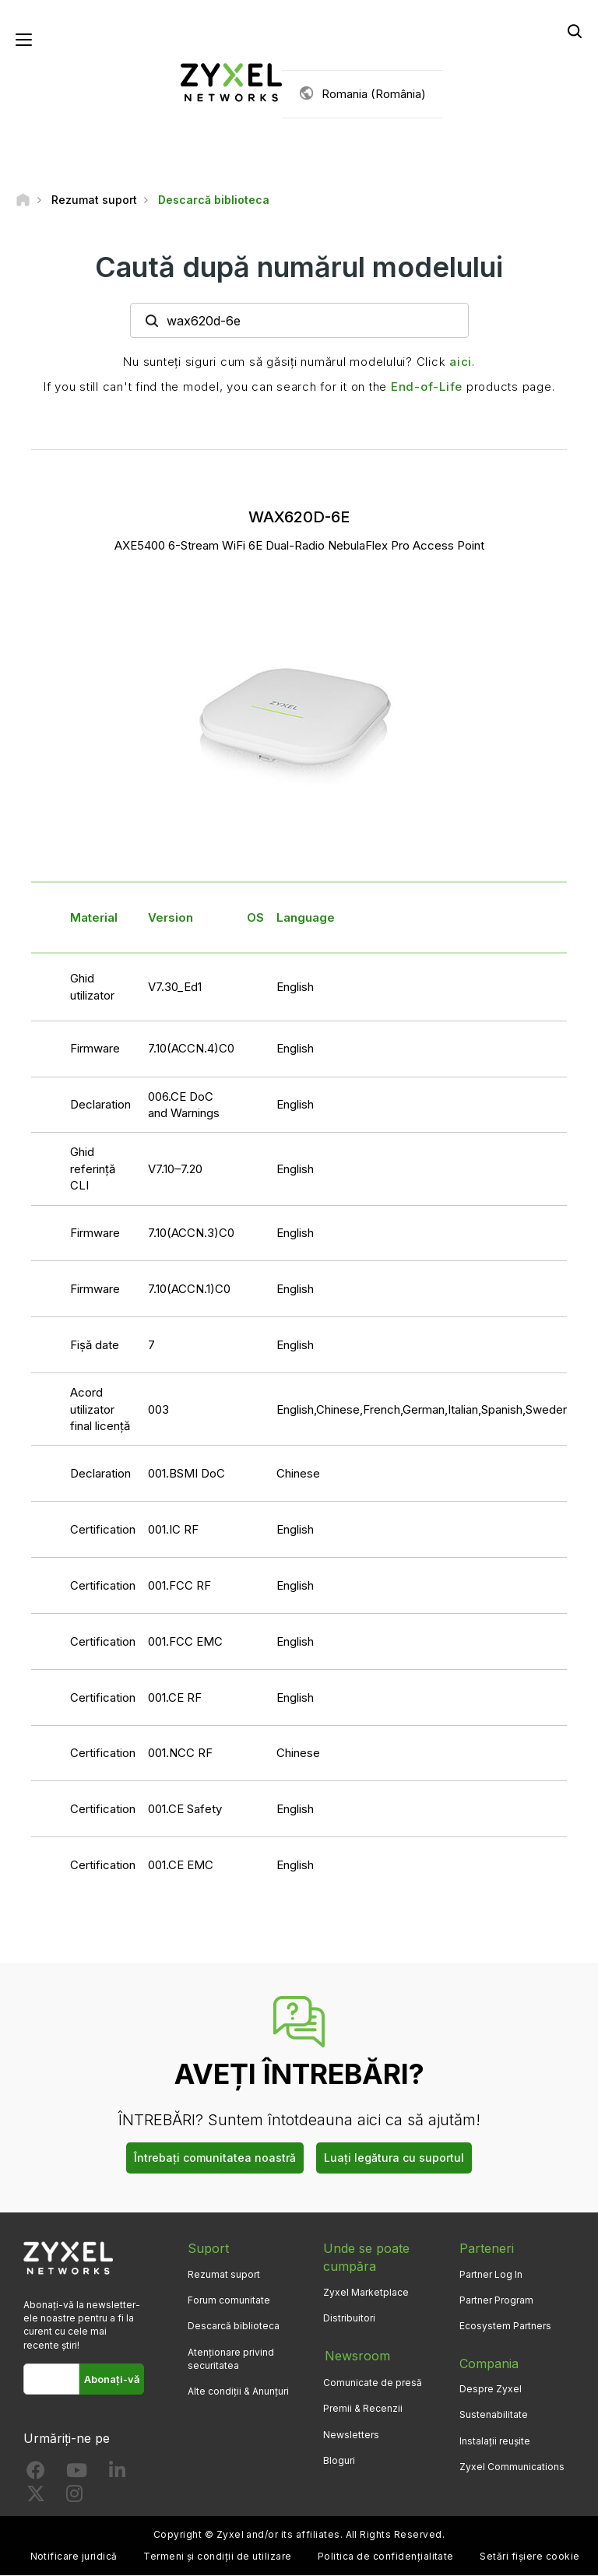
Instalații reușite (494, 2441)
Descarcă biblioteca (234, 2326)
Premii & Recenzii (363, 2407)
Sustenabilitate (493, 2415)
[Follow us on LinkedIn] (117, 2474)
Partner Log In (490, 2275)
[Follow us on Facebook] (35, 2474)
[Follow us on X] (35, 2498)
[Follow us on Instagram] (74, 2498)
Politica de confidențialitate (386, 2557)
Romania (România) (374, 93)
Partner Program (496, 2301)
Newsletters (351, 2433)
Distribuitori (349, 2319)
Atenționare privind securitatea (231, 2358)
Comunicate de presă (372, 2382)
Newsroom (356, 2355)
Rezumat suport (224, 2275)
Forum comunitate (229, 2301)
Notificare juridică (74, 2557)
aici (460, 362)
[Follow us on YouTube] (76, 2474)
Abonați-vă (111, 2379)
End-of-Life (427, 387)
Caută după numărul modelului (299, 267)
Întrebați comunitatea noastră (215, 2158)
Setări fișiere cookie (529, 2557)
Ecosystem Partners (505, 2326)
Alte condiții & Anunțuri (238, 2392)
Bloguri (339, 2459)
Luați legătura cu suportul (394, 2158)
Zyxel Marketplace (366, 2293)
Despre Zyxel (490, 2389)
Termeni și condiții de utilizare (217, 2557)
